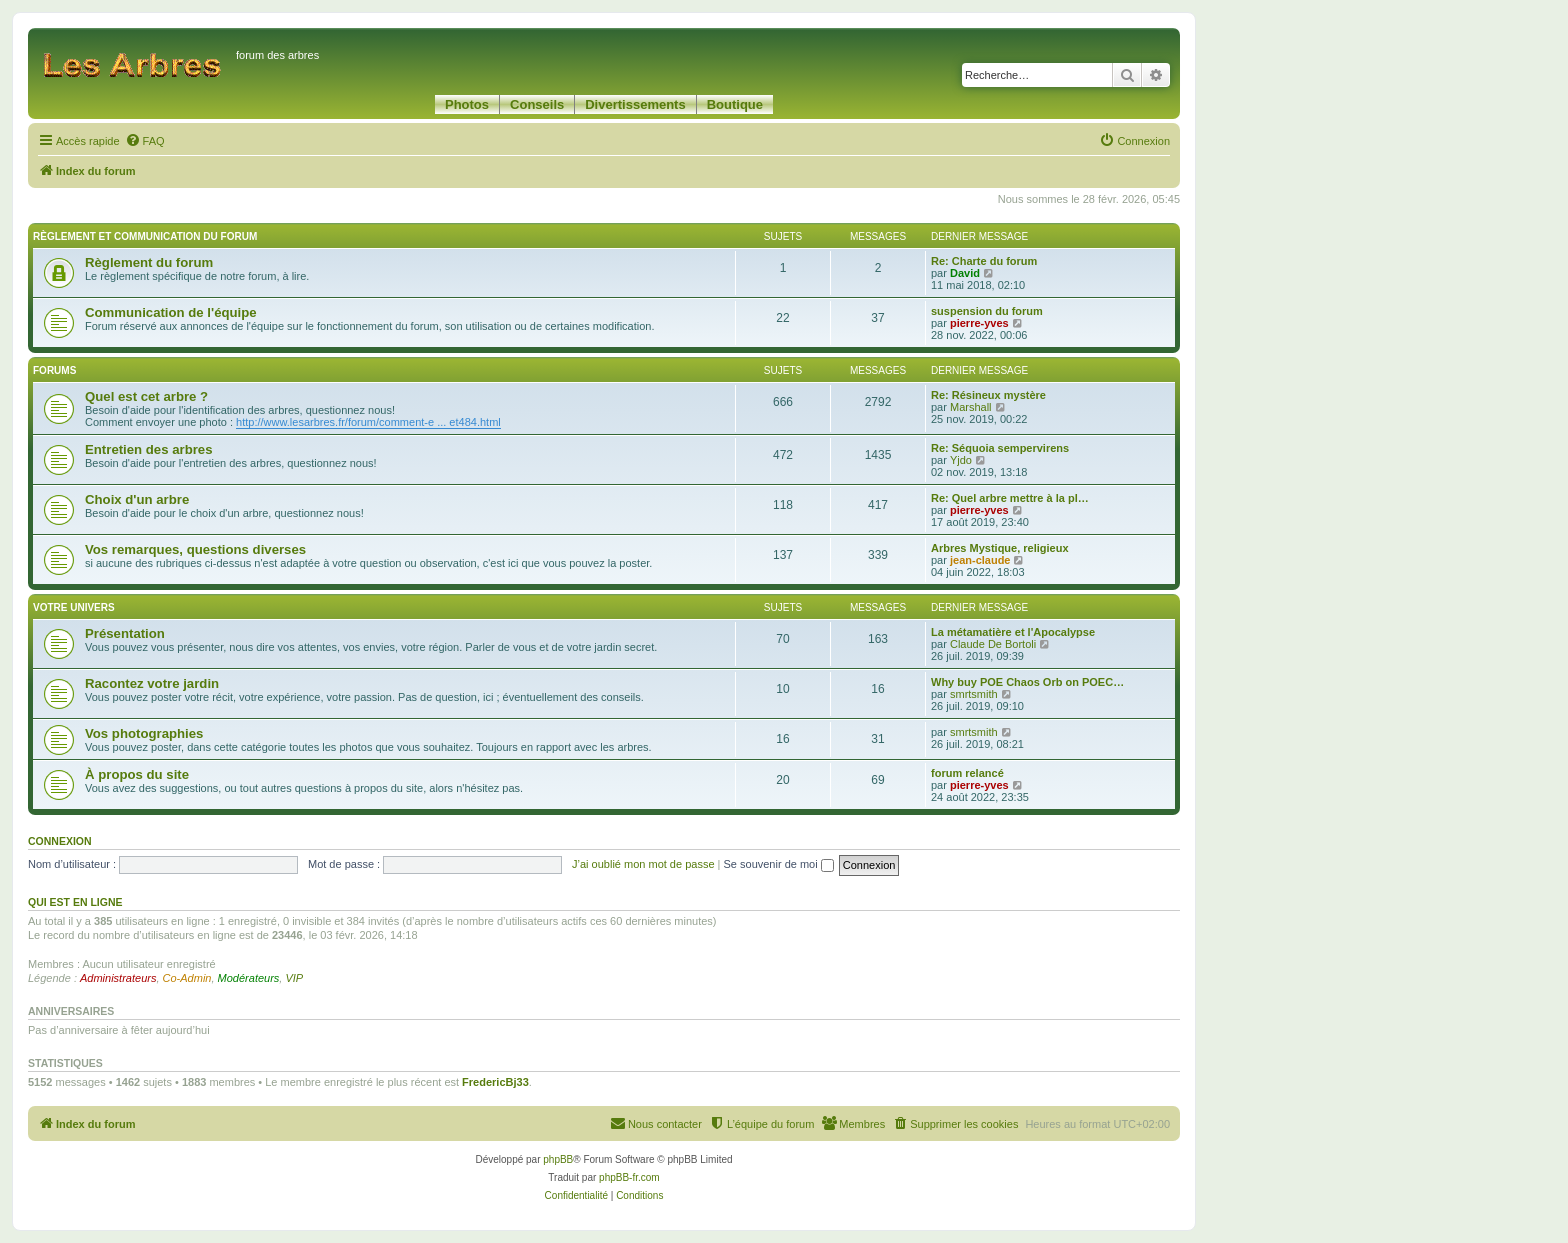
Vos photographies (144, 733)
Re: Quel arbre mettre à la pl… (1010, 498)
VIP (294, 978)
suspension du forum (987, 311)
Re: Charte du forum (984, 261)
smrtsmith (974, 694)
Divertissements (635, 104)
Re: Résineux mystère (988, 395)
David (965, 273)
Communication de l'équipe (171, 312)
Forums (54, 370)
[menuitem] (145, 141)
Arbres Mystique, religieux (1000, 548)
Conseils (537, 104)
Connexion (60, 841)
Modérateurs (249, 978)
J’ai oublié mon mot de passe (643, 864)
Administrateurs (118, 978)
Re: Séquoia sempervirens (1000, 448)
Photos (467, 104)
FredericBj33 (495, 1082)
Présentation (125, 633)
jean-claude (980, 560)
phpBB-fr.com (629, 1177)
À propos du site (137, 774)
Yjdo (961, 460)
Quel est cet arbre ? (146, 396)
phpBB (558, 1159)
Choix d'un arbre (137, 499)
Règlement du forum (149, 262)
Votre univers (74, 607)
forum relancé (967, 773)
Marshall (971, 407)
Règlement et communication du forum (145, 236)
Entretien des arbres (149, 449)
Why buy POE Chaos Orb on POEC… (1027, 682)
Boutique (735, 104)
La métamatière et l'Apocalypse (1013, 632)
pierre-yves (979, 323)
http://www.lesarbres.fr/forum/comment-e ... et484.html (368, 422)
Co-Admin (187, 978)
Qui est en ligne (75, 902)
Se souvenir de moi (779, 864)
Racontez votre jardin (152, 683)
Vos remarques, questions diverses (195, 549)
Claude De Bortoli (993, 644)
